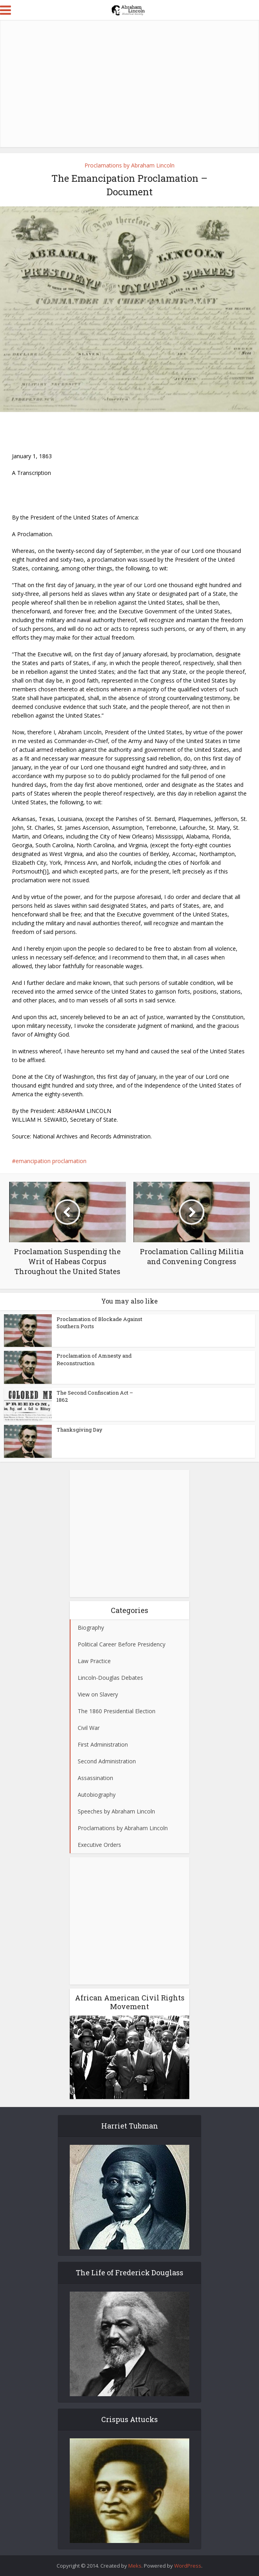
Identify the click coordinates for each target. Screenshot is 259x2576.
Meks (134, 2565)
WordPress (187, 2565)
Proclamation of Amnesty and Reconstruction (94, 1359)
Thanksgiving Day (79, 1429)
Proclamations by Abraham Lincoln (129, 165)
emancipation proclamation (51, 1161)
